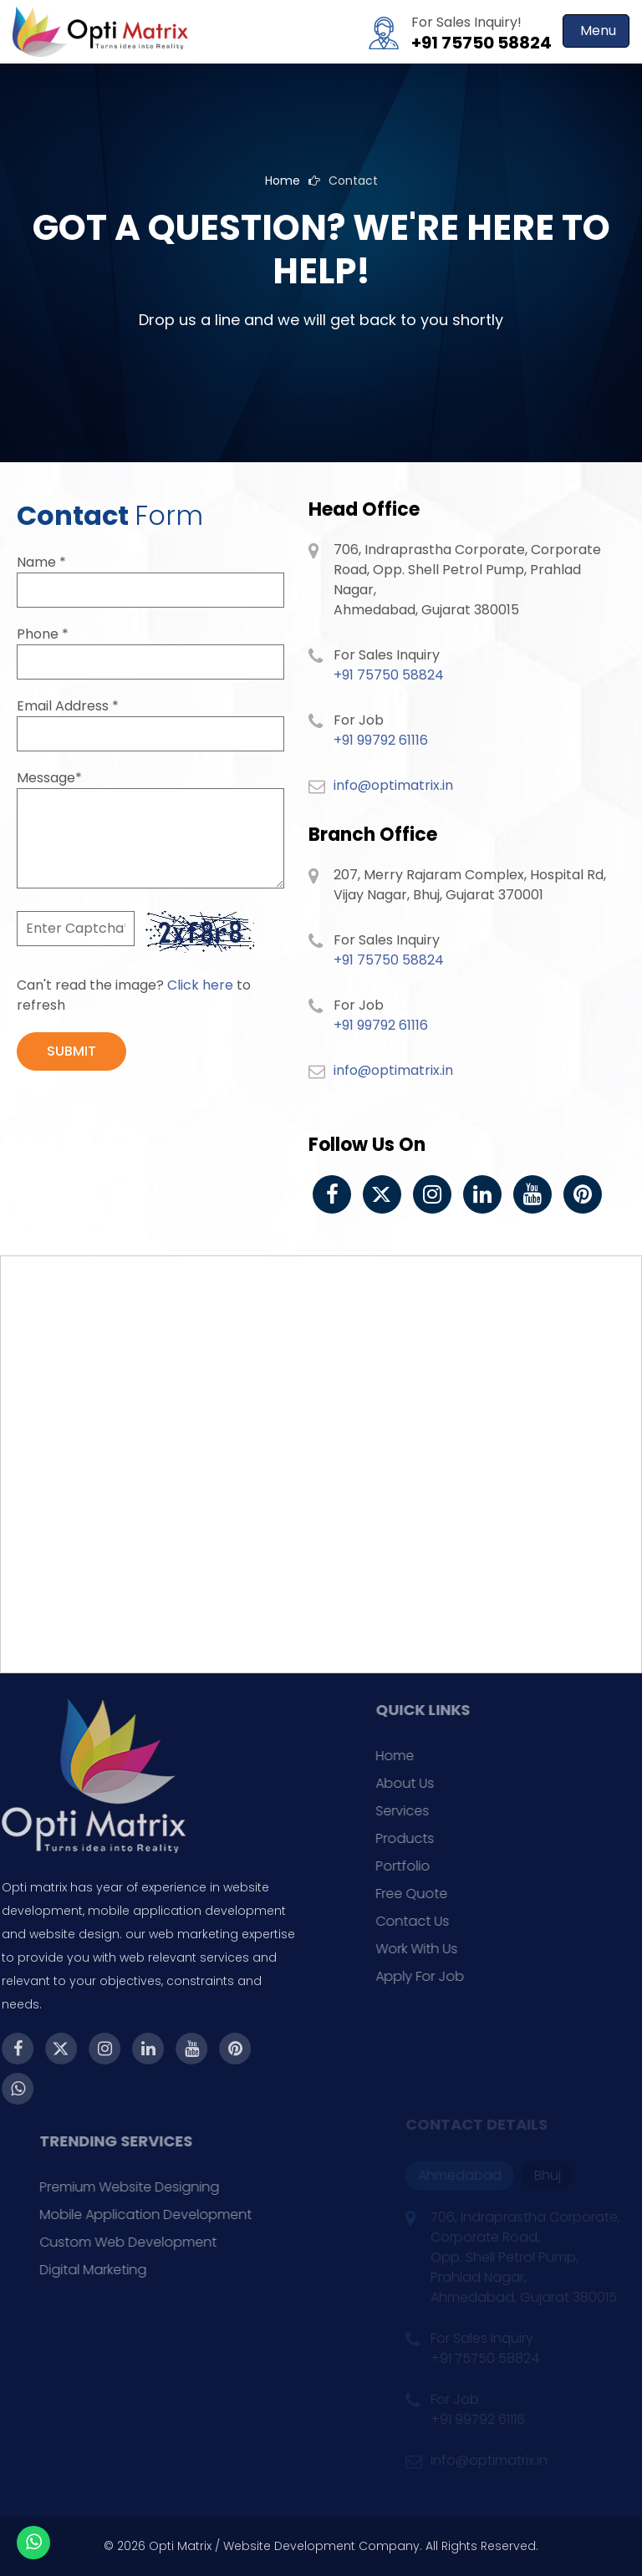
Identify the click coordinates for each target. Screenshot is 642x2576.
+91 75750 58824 (481, 42)
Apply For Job (448, 1976)
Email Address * (68, 705)
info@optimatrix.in (393, 785)
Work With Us (445, 1948)
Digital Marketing (124, 2269)
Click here (200, 985)
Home (282, 180)
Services (430, 1810)
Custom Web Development (159, 2242)
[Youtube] (532, 1194)
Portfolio (431, 1866)
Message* (49, 777)
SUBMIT (71, 1051)
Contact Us (440, 1921)
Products (433, 1838)
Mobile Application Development (177, 2214)
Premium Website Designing (161, 2187)
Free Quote (440, 1893)
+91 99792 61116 (381, 740)
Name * (41, 562)
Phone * (43, 634)
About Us (433, 1783)
